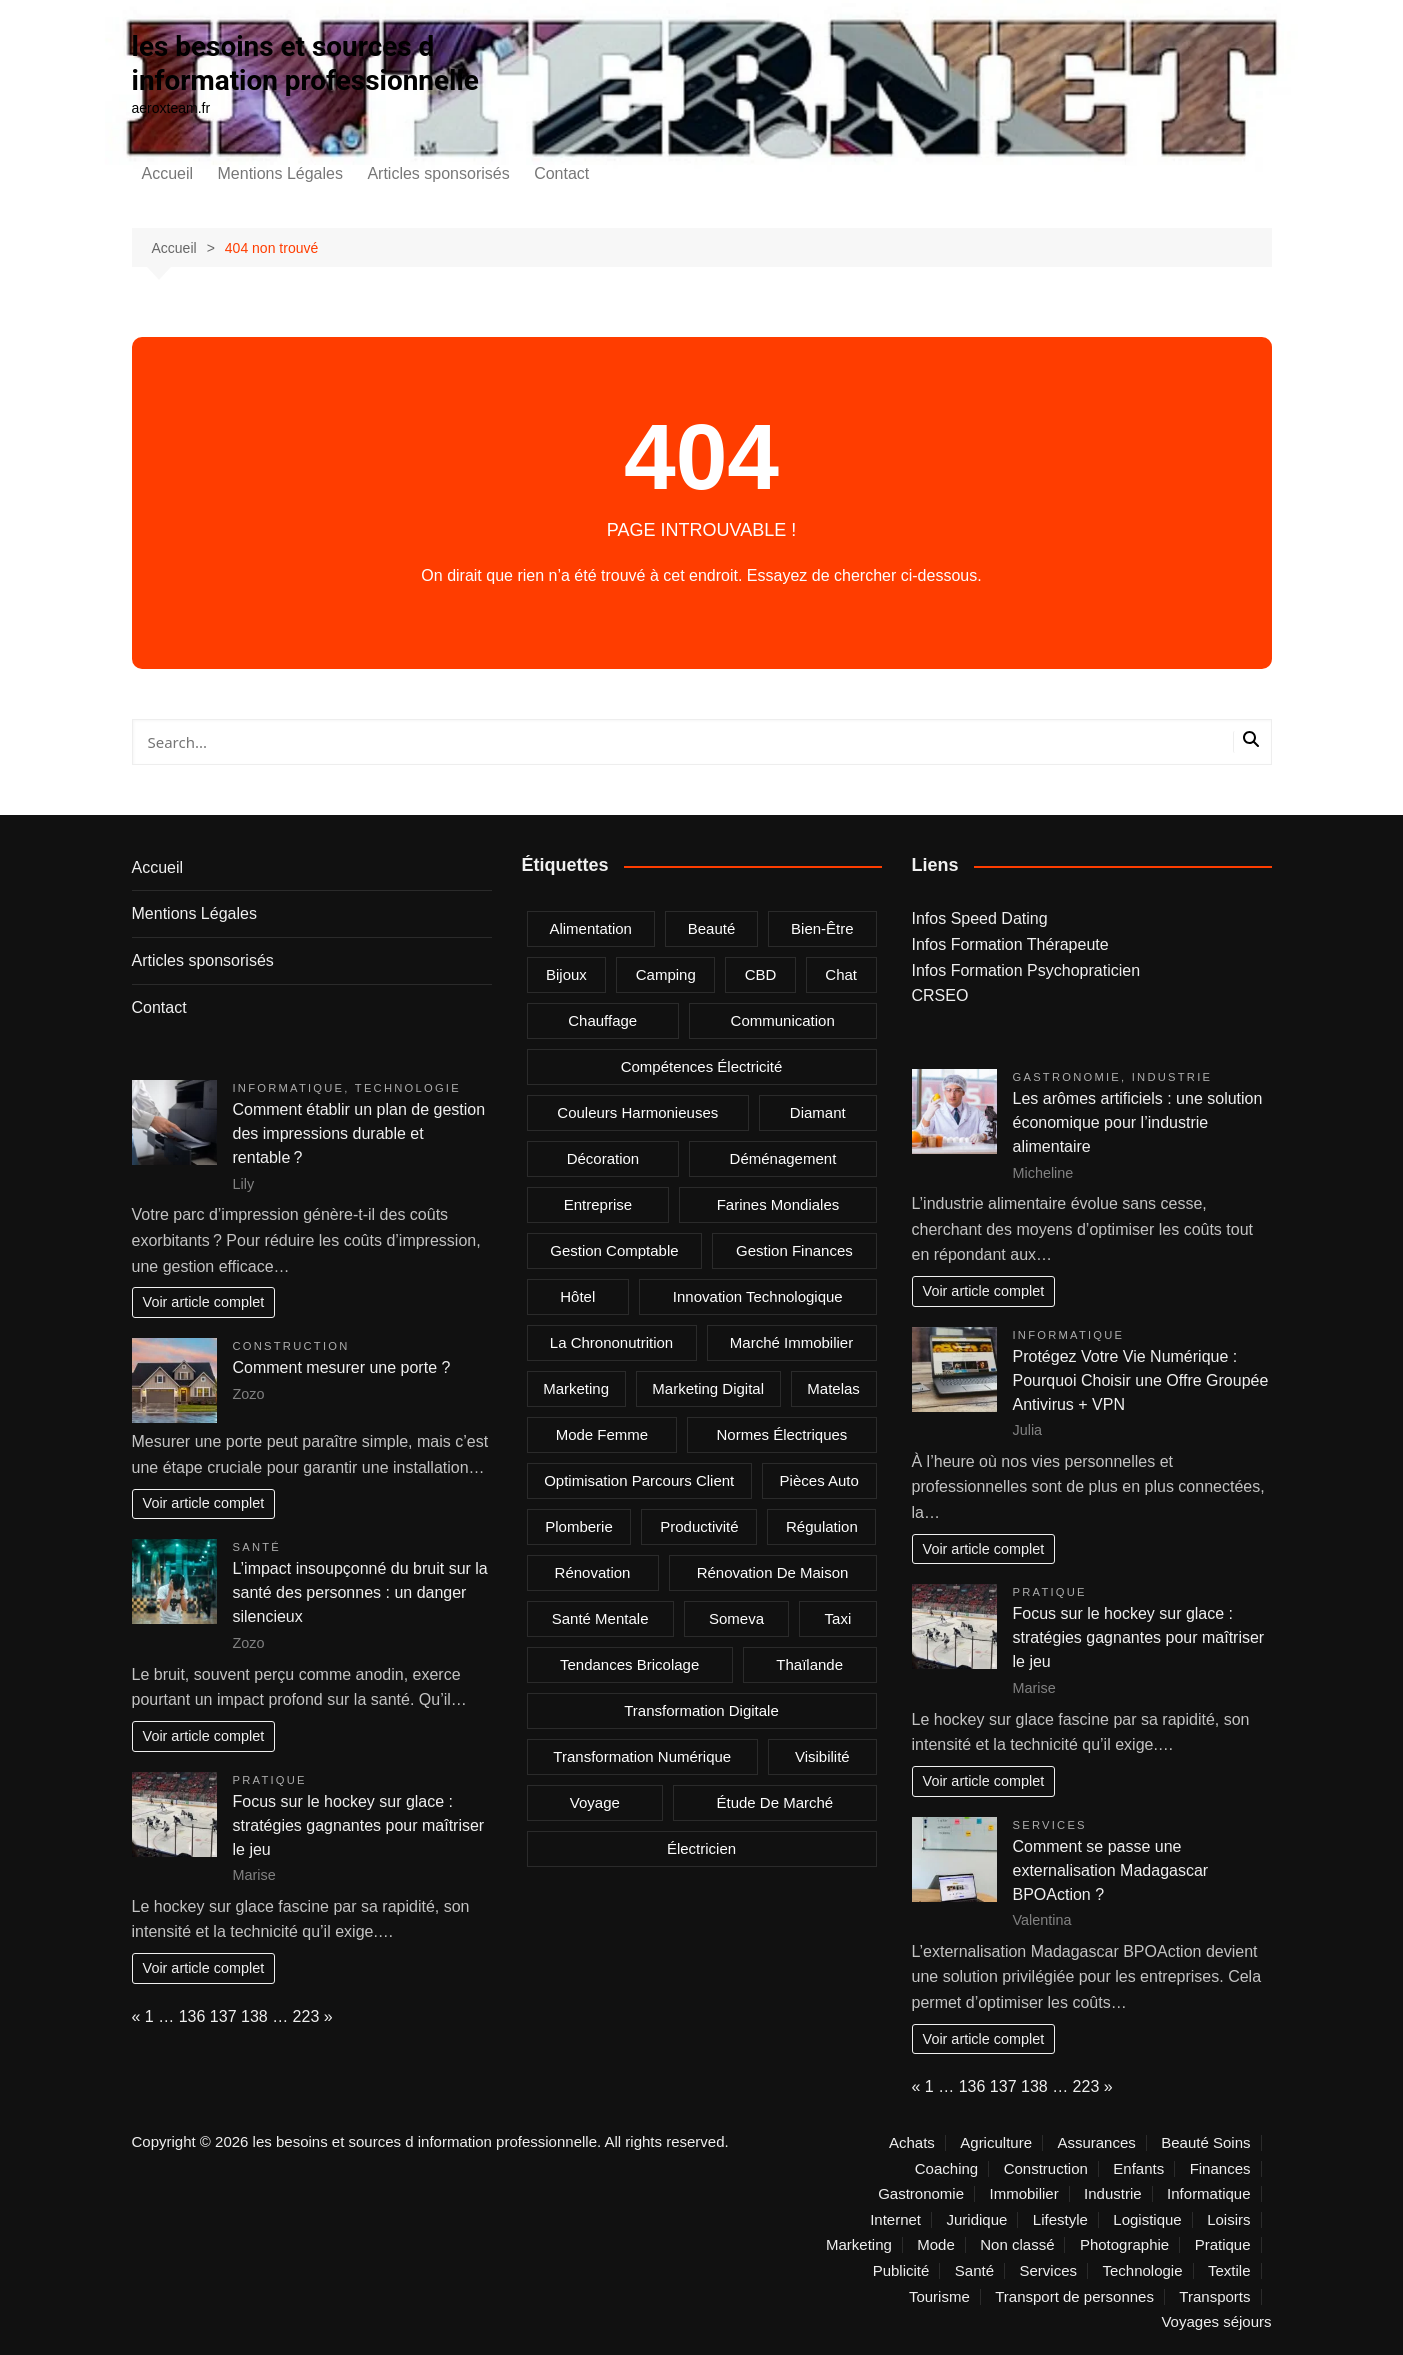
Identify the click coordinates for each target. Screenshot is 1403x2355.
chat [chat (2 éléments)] (841, 974)
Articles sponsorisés (438, 173)
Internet (895, 2220)
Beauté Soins (1205, 2143)
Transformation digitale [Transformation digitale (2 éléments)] (701, 1710)
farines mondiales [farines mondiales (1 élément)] (778, 1204)
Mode (936, 2245)
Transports (1214, 2297)
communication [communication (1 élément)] (783, 1020)
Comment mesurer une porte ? (342, 1367)
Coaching (946, 2169)
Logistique (1147, 2220)
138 (254, 2016)
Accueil (168, 173)
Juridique (976, 2220)
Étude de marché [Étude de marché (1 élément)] (774, 1802)
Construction (291, 1346)
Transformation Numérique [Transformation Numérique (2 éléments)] (642, 1756)
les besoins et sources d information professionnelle (306, 63)
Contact (561, 173)
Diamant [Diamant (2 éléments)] (818, 1112)
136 (192, 2016)
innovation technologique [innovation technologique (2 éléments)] (758, 1296)
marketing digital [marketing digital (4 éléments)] (708, 1388)
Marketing (859, 2245)
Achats (912, 2143)
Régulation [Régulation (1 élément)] (822, 1526)
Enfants (1138, 2169)
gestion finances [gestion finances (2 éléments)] (794, 1250)
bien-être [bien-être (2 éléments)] (822, 928)
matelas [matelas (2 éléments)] (833, 1388)
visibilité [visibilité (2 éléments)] (822, 1756)
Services (1050, 1825)
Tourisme (939, 2297)
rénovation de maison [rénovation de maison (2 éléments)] (773, 1572)
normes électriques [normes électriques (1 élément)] (781, 1434)
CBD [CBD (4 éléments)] (761, 974)
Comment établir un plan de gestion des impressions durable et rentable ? (359, 1133)
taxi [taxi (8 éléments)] (838, 1618)
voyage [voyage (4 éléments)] (595, 1802)
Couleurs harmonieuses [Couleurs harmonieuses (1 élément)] (637, 1112)
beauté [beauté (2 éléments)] (712, 928)
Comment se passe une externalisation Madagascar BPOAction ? (1111, 1870)
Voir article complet (204, 1302)
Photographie (1124, 2245)
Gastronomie (1067, 1077)
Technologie (408, 1088)
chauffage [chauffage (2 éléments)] (602, 1020)
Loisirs (1228, 2220)
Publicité (901, 2271)
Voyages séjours (1216, 2322)
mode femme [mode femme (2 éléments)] (602, 1434)
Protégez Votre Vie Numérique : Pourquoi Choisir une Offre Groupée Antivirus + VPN (1141, 1380)
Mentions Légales (280, 173)
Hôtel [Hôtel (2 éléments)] (577, 1296)
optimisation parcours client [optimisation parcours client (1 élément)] (639, 1480)
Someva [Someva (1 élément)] (736, 1618)
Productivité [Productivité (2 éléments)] (699, 1526)
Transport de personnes (1074, 2297)
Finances (1220, 2169)
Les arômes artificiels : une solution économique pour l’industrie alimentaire (1138, 1122)
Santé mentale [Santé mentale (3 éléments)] (600, 1618)
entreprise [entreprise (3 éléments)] (598, 1204)
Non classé (1017, 2245)
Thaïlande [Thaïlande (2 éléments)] (809, 1664)
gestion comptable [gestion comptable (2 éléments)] (614, 1250)
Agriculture (996, 2143)
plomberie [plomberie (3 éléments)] (579, 1526)
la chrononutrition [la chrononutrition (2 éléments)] (611, 1342)
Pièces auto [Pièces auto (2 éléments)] (819, 1480)
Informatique (289, 1088)
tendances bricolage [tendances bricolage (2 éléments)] (629, 1664)
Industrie (1172, 1077)
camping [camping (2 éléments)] (666, 974)
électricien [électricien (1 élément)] (701, 1848)
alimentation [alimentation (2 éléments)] (590, 928)
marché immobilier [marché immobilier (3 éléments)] (791, 1342)
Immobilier (1023, 2194)
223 (306, 2016)
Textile (1229, 2271)
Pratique (270, 1780)
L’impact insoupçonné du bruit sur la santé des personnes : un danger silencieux (360, 1592)
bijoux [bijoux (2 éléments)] (566, 974)
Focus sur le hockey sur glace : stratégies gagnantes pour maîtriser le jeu (359, 1825)
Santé (257, 1547)
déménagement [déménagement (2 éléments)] (783, 1158)
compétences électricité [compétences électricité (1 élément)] (702, 1066)
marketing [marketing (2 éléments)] (576, 1388)
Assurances (1096, 2143)
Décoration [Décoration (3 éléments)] (603, 1158)
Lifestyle (1060, 2220)
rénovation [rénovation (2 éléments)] (593, 1572)
